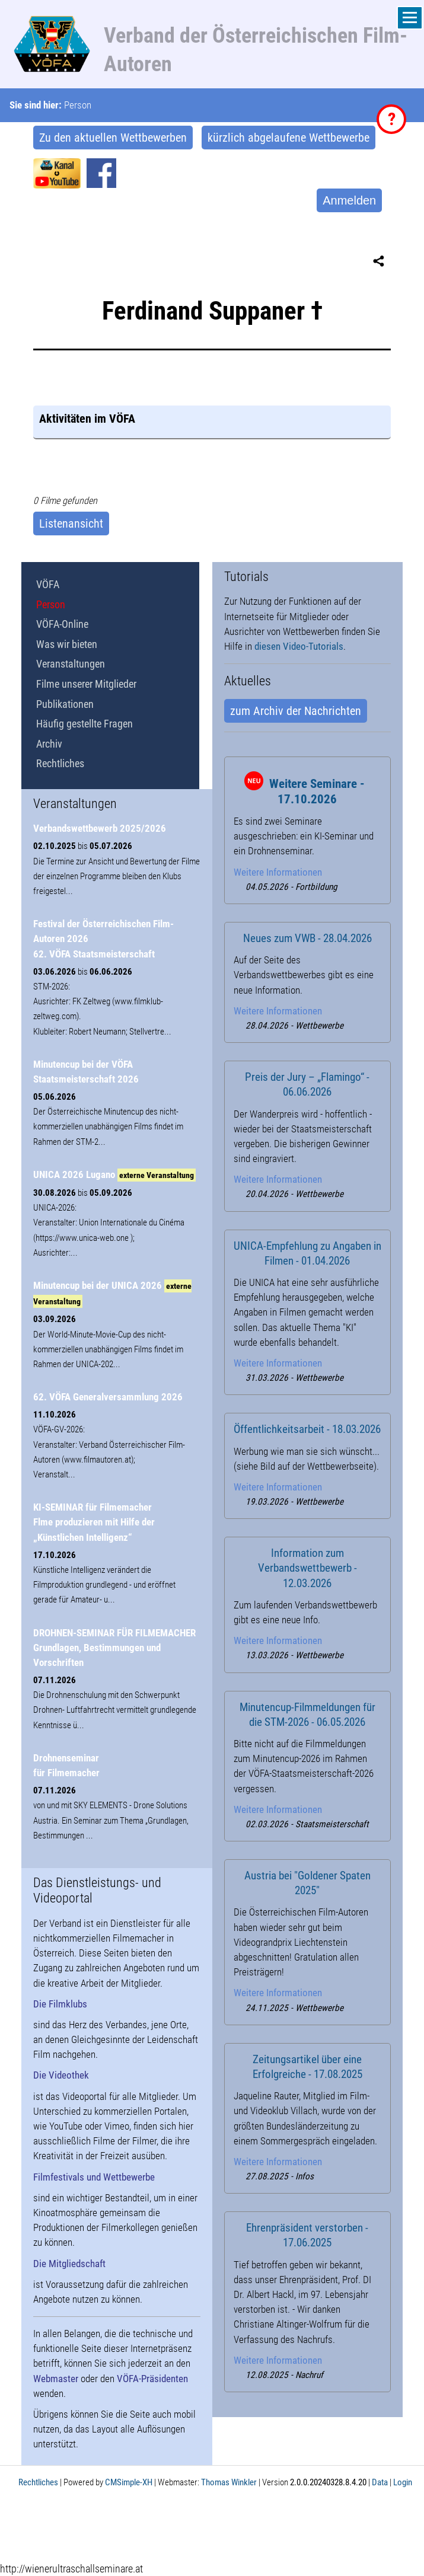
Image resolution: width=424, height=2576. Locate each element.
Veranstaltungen (70, 663)
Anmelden (349, 200)
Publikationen (65, 704)
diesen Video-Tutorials (298, 646)
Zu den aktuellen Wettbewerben (113, 137)
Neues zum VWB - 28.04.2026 (307, 938)
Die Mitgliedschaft (69, 2263)
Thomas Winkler (229, 2482)
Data (380, 2482)
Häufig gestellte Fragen (84, 723)
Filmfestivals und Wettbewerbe (94, 2177)
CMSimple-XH (128, 2482)
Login (402, 2482)
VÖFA (47, 584)
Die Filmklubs (60, 2004)
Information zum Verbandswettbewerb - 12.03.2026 (307, 1568)
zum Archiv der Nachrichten (295, 711)
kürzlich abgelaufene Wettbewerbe (288, 137)
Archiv (49, 744)
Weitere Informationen (278, 872)
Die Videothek (61, 2075)
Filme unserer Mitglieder (86, 684)
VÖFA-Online (62, 624)
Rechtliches (60, 763)
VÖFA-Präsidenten (152, 2379)
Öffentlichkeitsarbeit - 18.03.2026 (307, 1429)
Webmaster (55, 2379)
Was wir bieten (66, 644)
